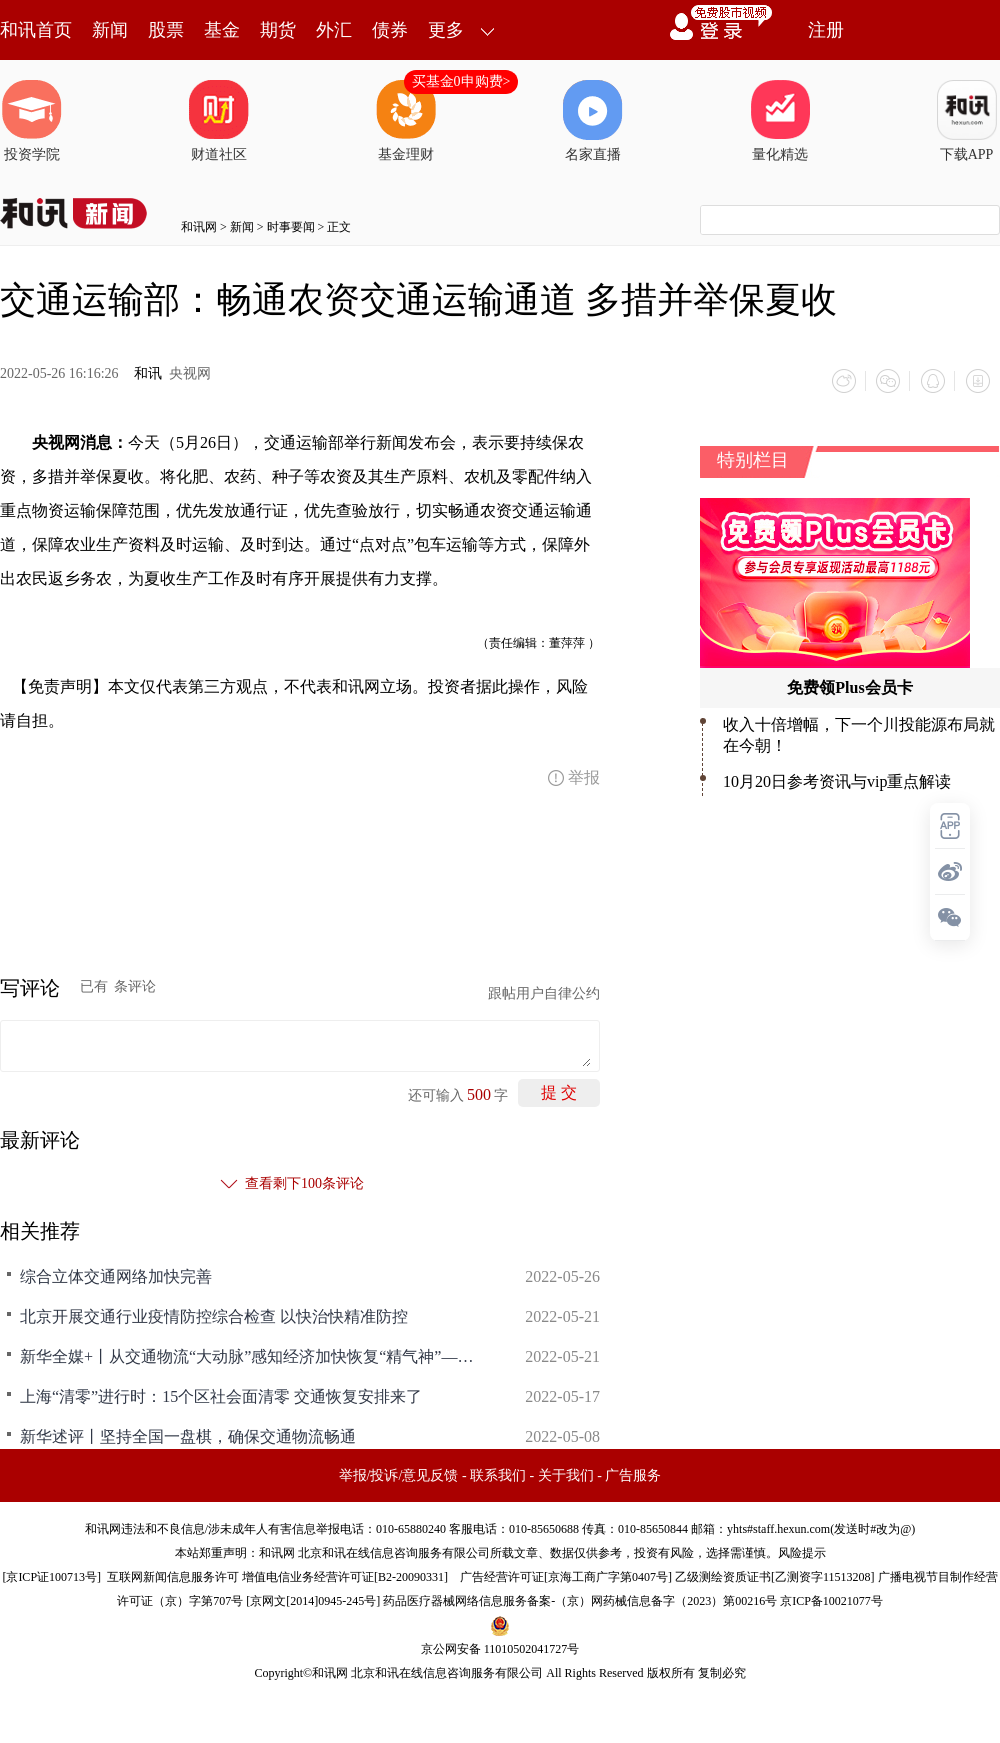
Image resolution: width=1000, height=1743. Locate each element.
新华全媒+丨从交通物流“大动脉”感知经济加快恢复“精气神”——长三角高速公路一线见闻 (250, 1355)
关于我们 (566, 1474)
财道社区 (219, 121)
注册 (826, 30)
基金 (222, 30)
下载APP (967, 121)
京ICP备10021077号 (831, 1600)
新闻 (110, 30)
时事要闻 (291, 227)
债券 (390, 30)
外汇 (334, 30)
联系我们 (498, 1474)
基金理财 (406, 121)
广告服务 (633, 1474)
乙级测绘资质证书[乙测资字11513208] (775, 1576)
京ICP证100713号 (51, 1576)
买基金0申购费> (461, 81)
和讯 (148, 373)
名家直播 (593, 121)
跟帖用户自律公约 (544, 992)
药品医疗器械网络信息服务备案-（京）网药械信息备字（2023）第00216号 (580, 1600)
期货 (278, 30)
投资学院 (32, 121)
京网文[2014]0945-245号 (313, 1600)
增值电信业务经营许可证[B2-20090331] (345, 1576)
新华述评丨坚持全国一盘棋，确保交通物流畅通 (188, 1435)
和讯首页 (36, 30)
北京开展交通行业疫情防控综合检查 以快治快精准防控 (214, 1315)
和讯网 (199, 227)
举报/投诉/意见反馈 (399, 1474)
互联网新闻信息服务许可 (173, 1576)
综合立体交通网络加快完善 (116, 1275)
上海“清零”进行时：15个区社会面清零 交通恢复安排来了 (221, 1395)
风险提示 (802, 1552)
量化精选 (780, 121)
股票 (166, 30)
